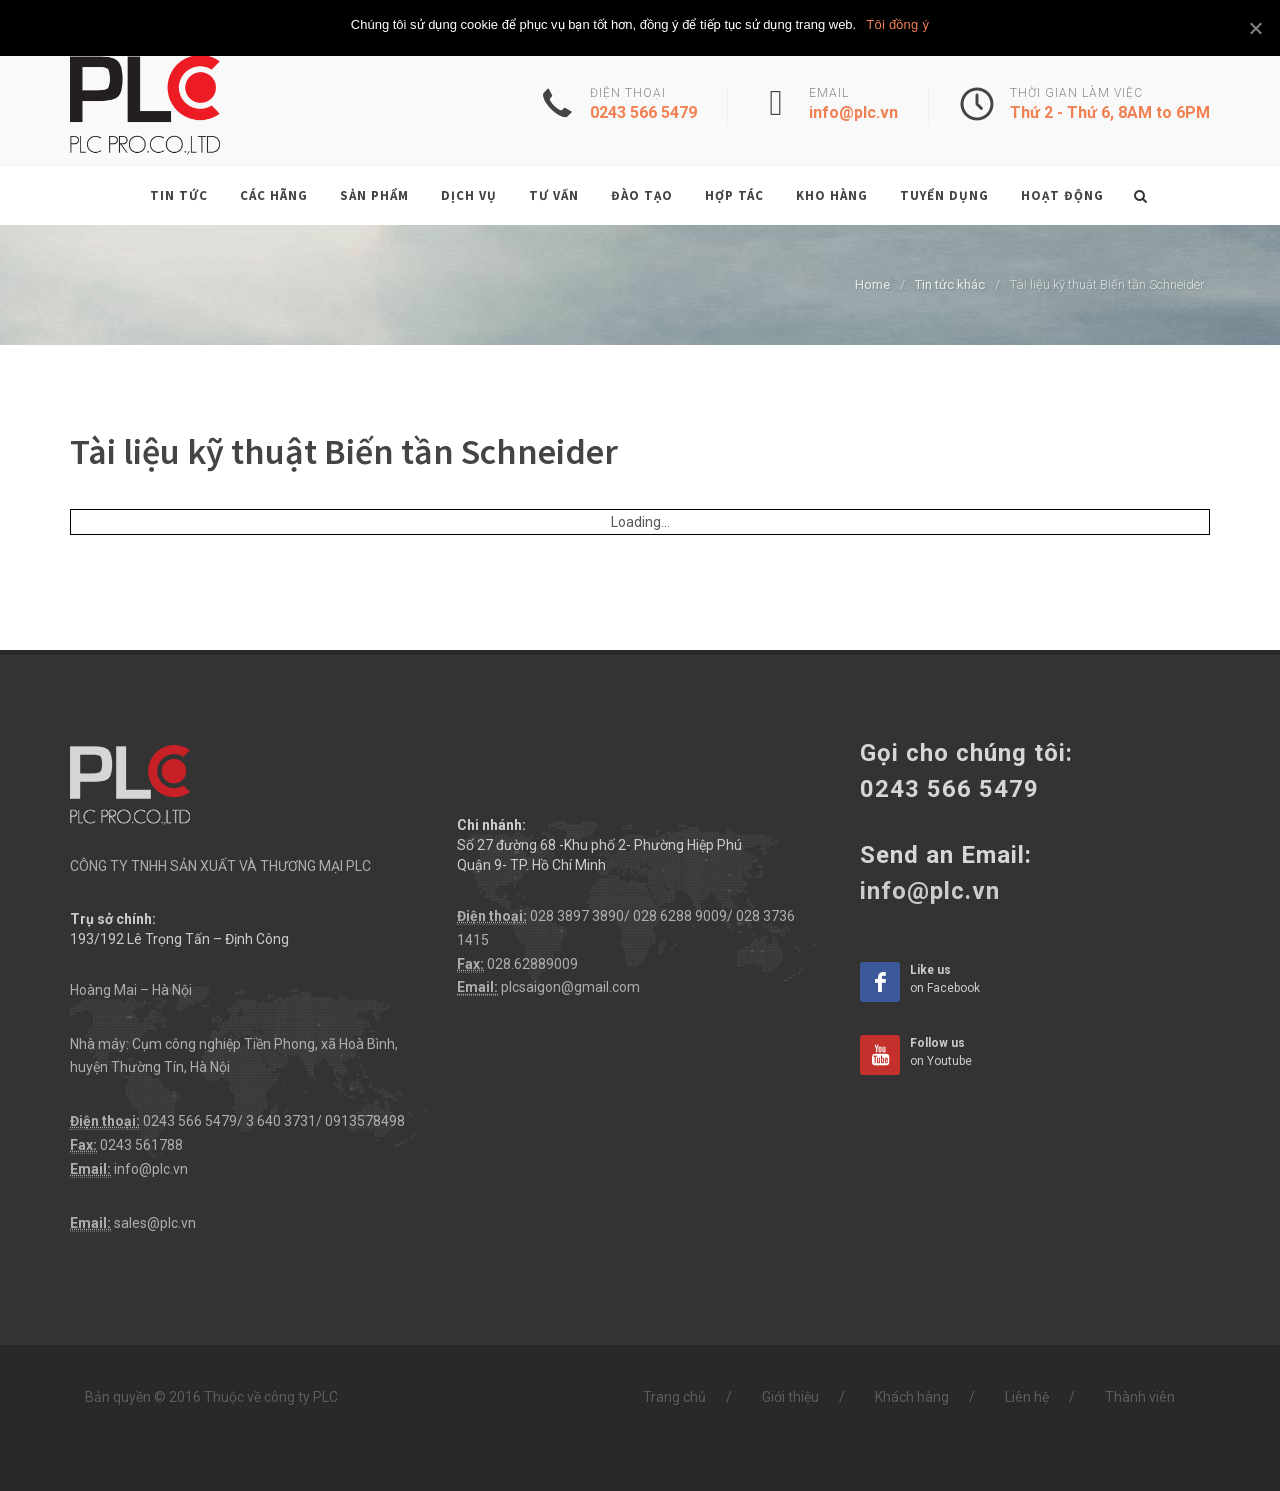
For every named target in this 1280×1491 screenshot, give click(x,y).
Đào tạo (642, 195)
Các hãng (274, 195)
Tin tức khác (950, 284)
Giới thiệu (790, 1397)
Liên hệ (1027, 1397)
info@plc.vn (151, 1169)
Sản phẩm (374, 195)
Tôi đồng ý (897, 24)
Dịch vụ (469, 195)
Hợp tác (734, 195)
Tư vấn (554, 195)
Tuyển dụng (944, 195)
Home (872, 284)
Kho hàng (832, 195)
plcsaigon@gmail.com (570, 987)
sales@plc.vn (155, 1223)
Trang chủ (674, 1397)
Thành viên (1140, 1397)
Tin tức (179, 195)
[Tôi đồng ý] (1255, 28)
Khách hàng (912, 1397)
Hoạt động (1062, 195)
